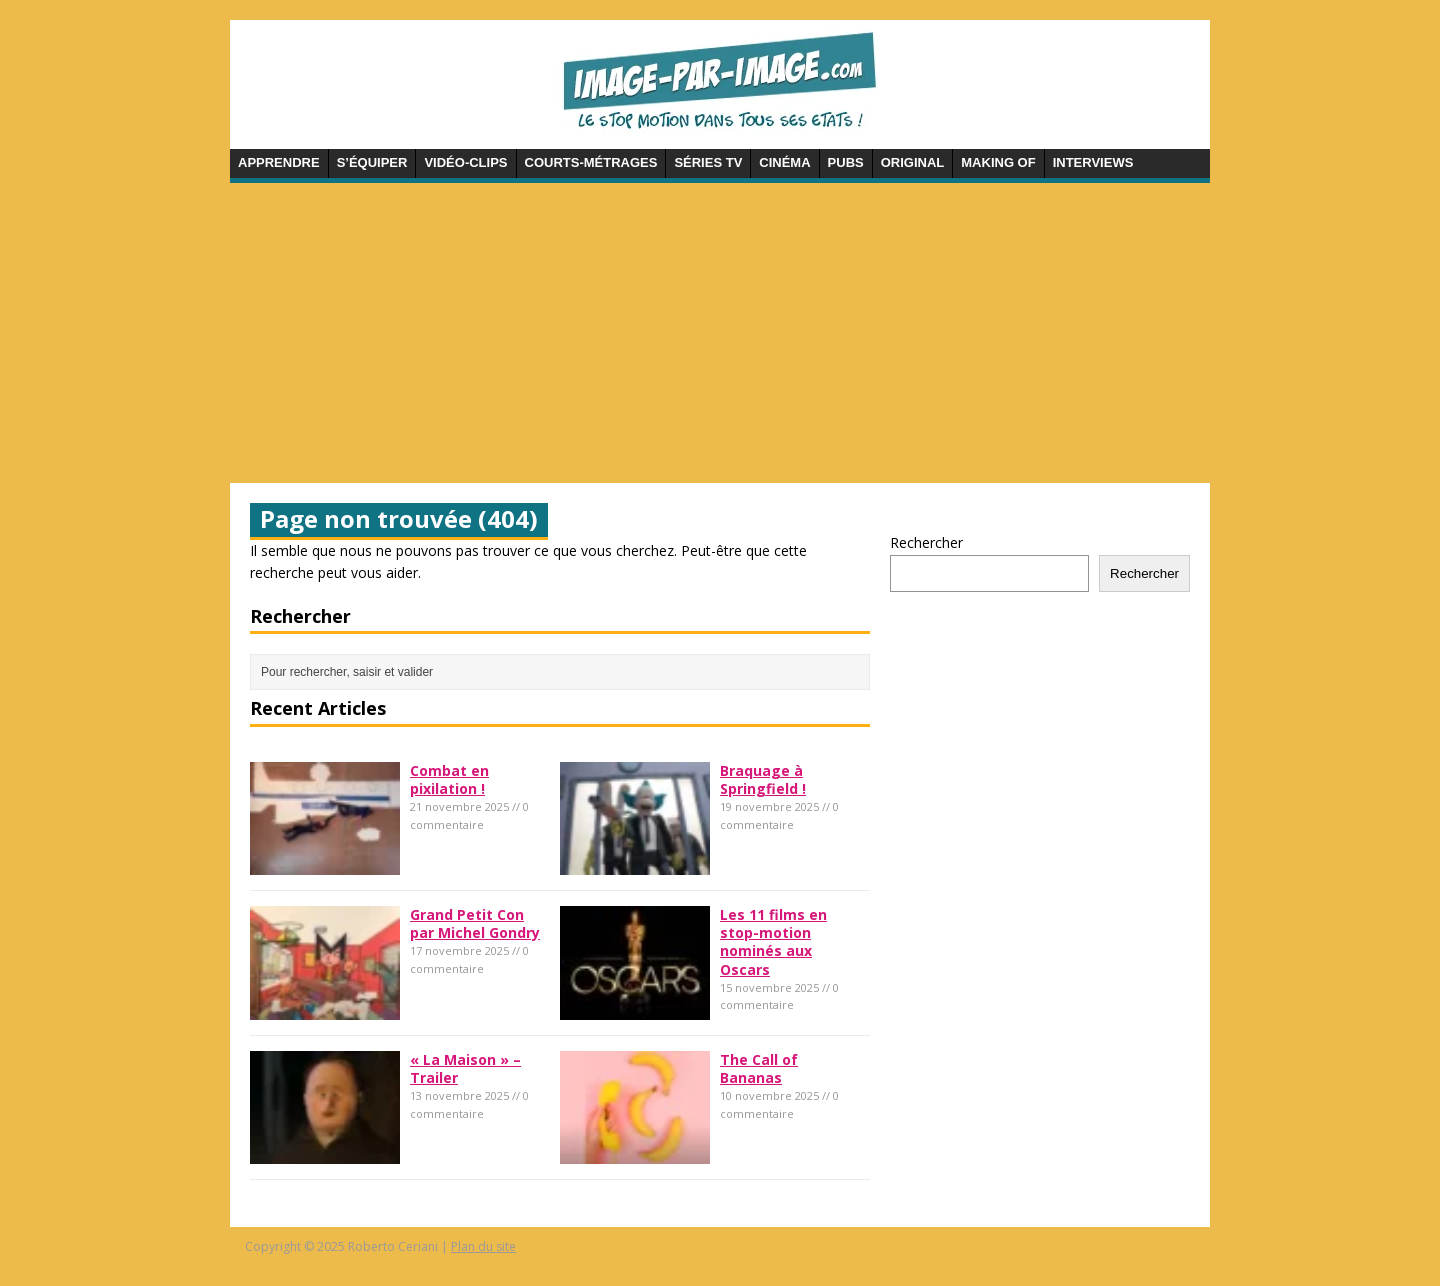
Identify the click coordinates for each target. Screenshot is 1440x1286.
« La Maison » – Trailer (465, 1068)
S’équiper (372, 162)
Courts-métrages (591, 162)
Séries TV (708, 162)
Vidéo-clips (465, 162)
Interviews (1093, 162)
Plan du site (483, 1246)
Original (913, 162)
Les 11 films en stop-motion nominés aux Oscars (773, 942)
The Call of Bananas (759, 1068)
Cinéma (784, 162)
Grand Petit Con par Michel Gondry (475, 923)
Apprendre (279, 162)
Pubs (846, 162)
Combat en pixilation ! (449, 779)
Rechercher (926, 542)
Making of (998, 162)
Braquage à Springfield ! (763, 779)
